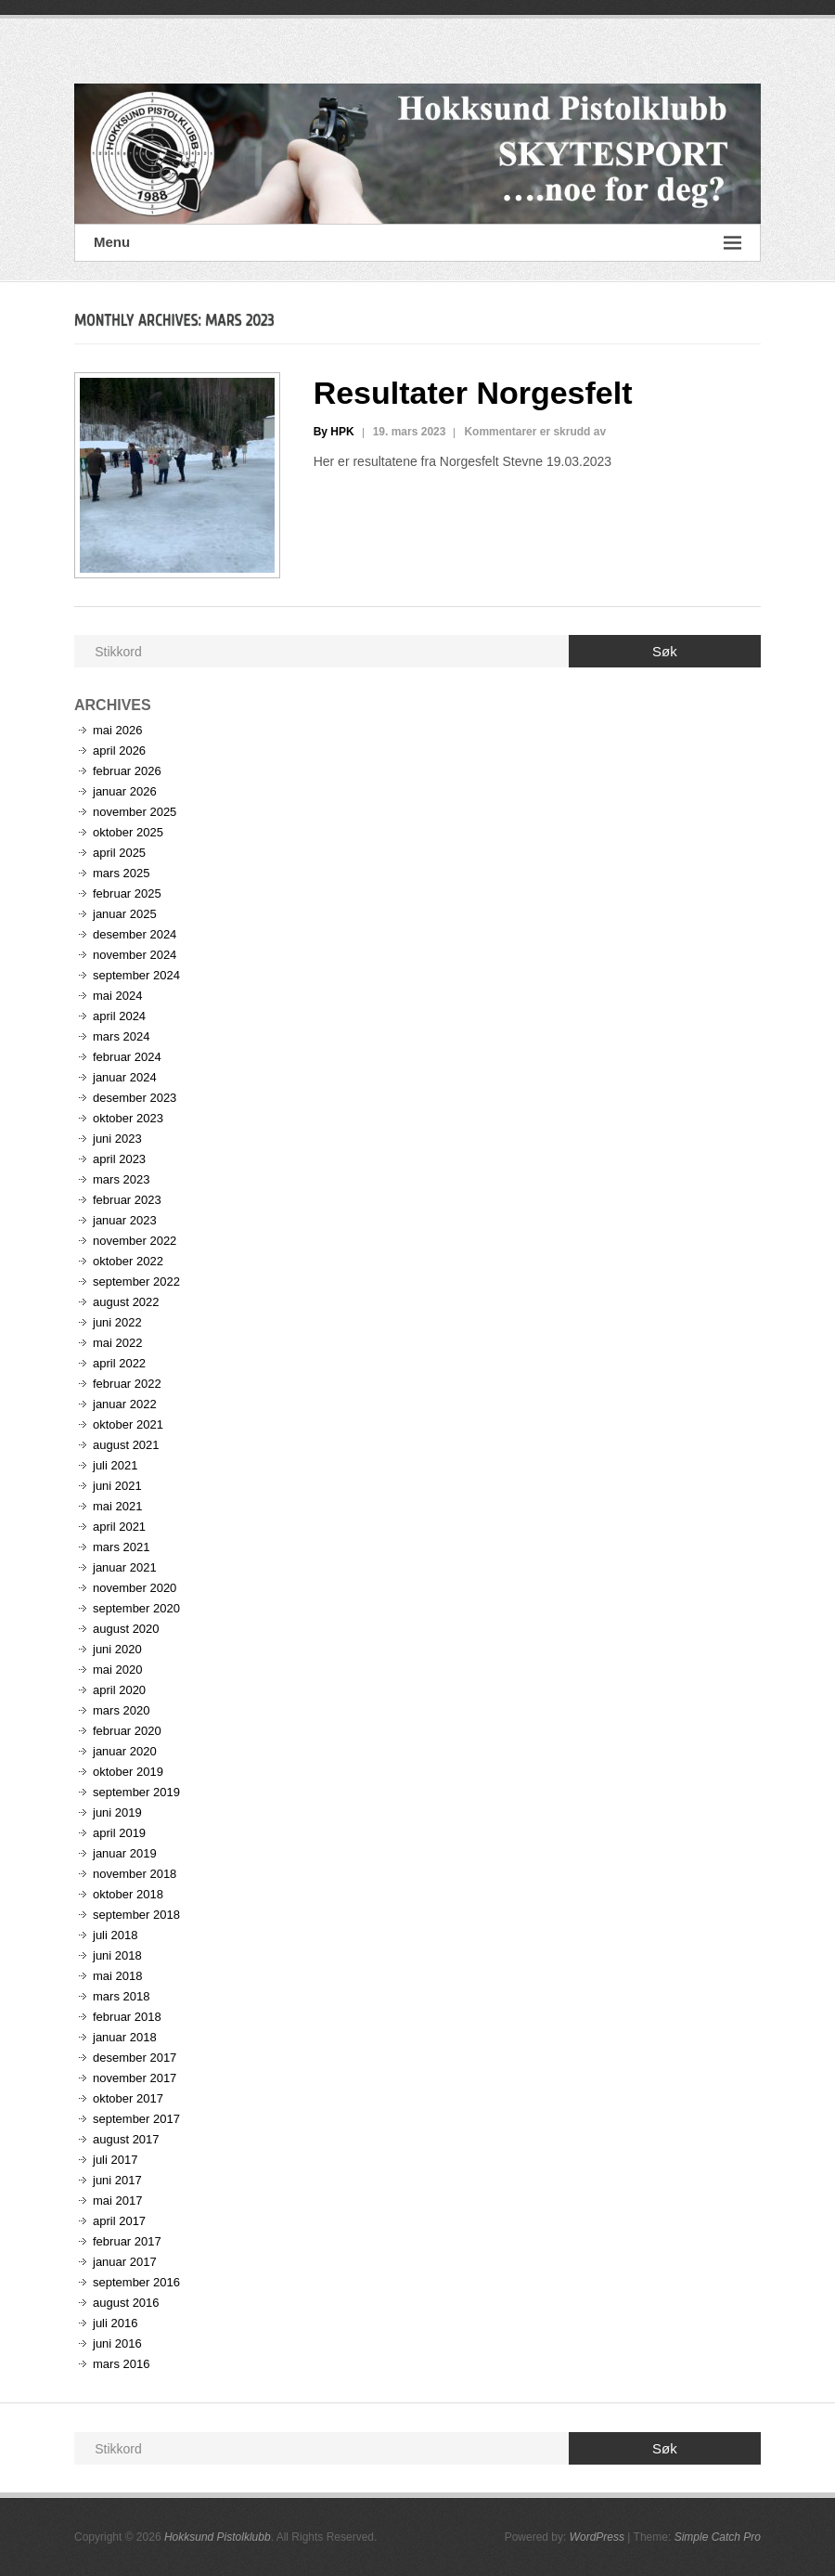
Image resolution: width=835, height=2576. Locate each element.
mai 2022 (117, 1343)
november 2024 (134, 955)
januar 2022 (125, 1404)
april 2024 (119, 1016)
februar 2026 (127, 771)
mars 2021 (121, 1547)
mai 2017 (117, 2200)
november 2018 (134, 1874)
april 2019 (119, 1833)
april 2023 (119, 1159)
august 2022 (126, 1302)
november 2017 (134, 2078)
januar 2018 (125, 2037)
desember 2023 (134, 1098)
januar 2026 (125, 791)
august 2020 (126, 1629)
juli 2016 (115, 2323)
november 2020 (134, 1588)
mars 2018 (121, 1996)
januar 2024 (125, 1077)
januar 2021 (125, 1567)
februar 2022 (127, 1384)
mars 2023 (121, 1179)
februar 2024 (127, 1057)
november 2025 (134, 812)
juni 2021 (117, 1486)
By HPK (334, 431)
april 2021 (119, 1527)
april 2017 (119, 2221)
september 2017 (136, 2119)
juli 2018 (115, 1935)
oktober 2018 (128, 1894)
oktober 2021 (128, 1424)
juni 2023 (117, 1139)
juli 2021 (115, 1465)
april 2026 (119, 750)
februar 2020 (127, 1731)
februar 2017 (127, 2241)
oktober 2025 (128, 832)
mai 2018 (117, 1976)
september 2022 (136, 1281)
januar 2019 (125, 1853)
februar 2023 (127, 1200)
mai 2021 (117, 1506)
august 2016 (126, 2303)
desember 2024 (134, 934)
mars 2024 (121, 1036)
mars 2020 (121, 1710)
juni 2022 (117, 1322)
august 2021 (126, 1445)
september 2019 (136, 1792)
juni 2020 (117, 1649)
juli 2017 (115, 2160)
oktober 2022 (128, 1261)
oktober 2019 (128, 1772)
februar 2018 (127, 2017)
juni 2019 (117, 1812)
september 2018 (136, 1915)
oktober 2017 (128, 2098)
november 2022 (134, 1241)
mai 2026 (117, 730)
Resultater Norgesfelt (473, 392)
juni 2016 (117, 2343)
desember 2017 (134, 2058)
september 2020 (136, 1608)
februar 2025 (127, 893)
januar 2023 (125, 1220)
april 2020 (119, 1690)
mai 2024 (117, 996)
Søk (664, 651)
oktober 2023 (128, 1118)
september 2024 (136, 975)
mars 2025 (121, 873)
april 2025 (119, 853)
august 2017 (126, 2139)
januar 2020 (125, 1751)
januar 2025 (125, 914)
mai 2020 (117, 1669)
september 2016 (136, 2282)
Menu (417, 243)
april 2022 (119, 1363)
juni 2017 (117, 2180)
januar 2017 (125, 2262)
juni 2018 (117, 1955)
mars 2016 (121, 2364)
